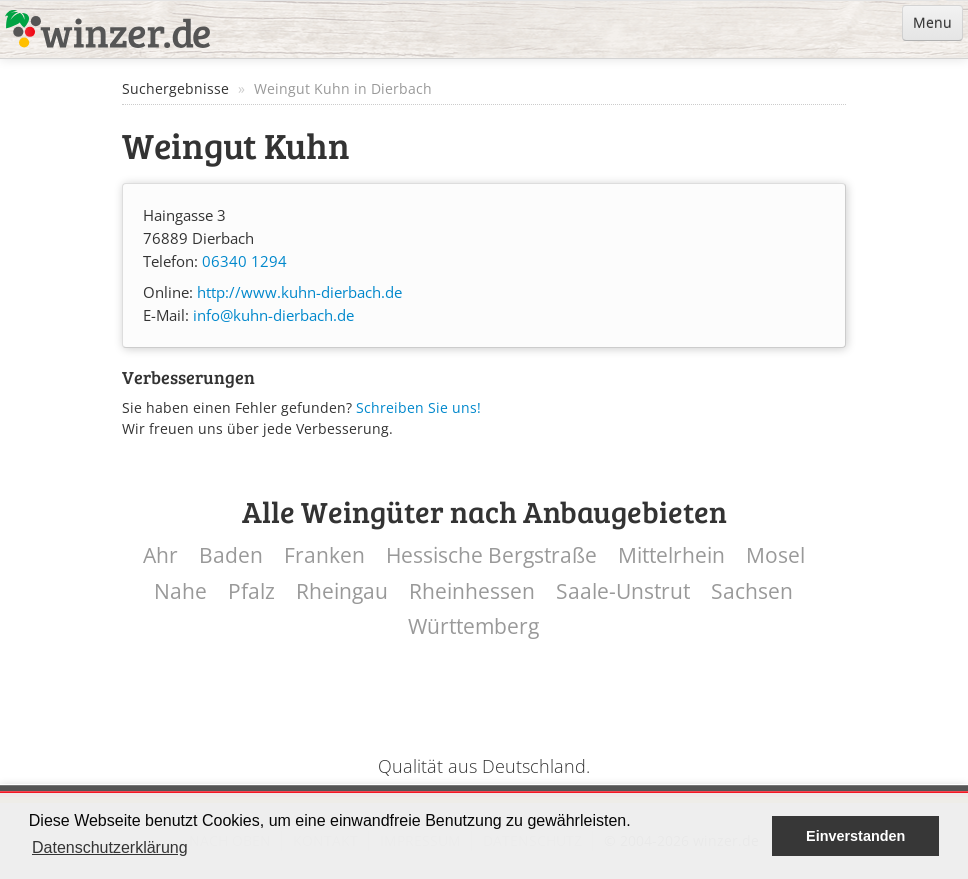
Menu (932, 22)
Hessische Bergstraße (491, 555)
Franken (324, 555)
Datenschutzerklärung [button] (110, 847)
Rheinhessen (472, 591)
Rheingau (342, 591)
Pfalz (251, 591)
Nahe (180, 591)
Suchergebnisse (175, 88)
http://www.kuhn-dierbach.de (299, 292)
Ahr (160, 555)
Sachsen (752, 591)
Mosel (775, 555)
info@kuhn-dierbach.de (273, 315)
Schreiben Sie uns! (418, 407)
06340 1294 (244, 261)
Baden (231, 555)
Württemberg (473, 626)
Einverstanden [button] (855, 836)
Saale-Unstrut (623, 591)
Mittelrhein (671, 555)
